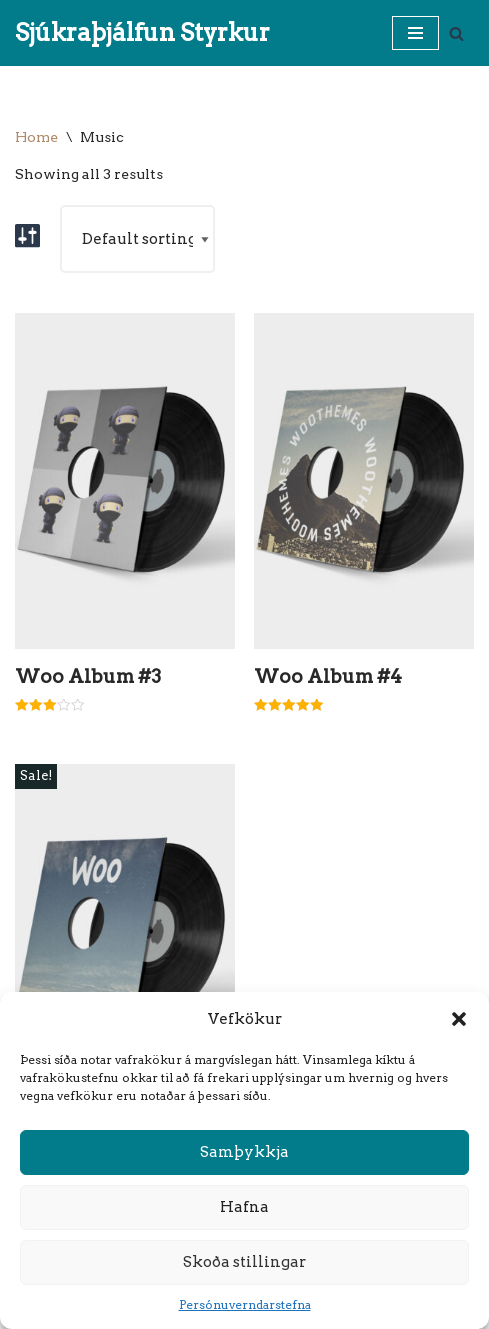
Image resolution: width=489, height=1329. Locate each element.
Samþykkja (244, 1152)
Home (36, 137)
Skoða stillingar (244, 1262)
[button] (459, 1019)
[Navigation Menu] (415, 33)
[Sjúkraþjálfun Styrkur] (142, 33)
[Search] (456, 33)
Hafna (244, 1207)
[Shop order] (137, 239)
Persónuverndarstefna (245, 1304)
